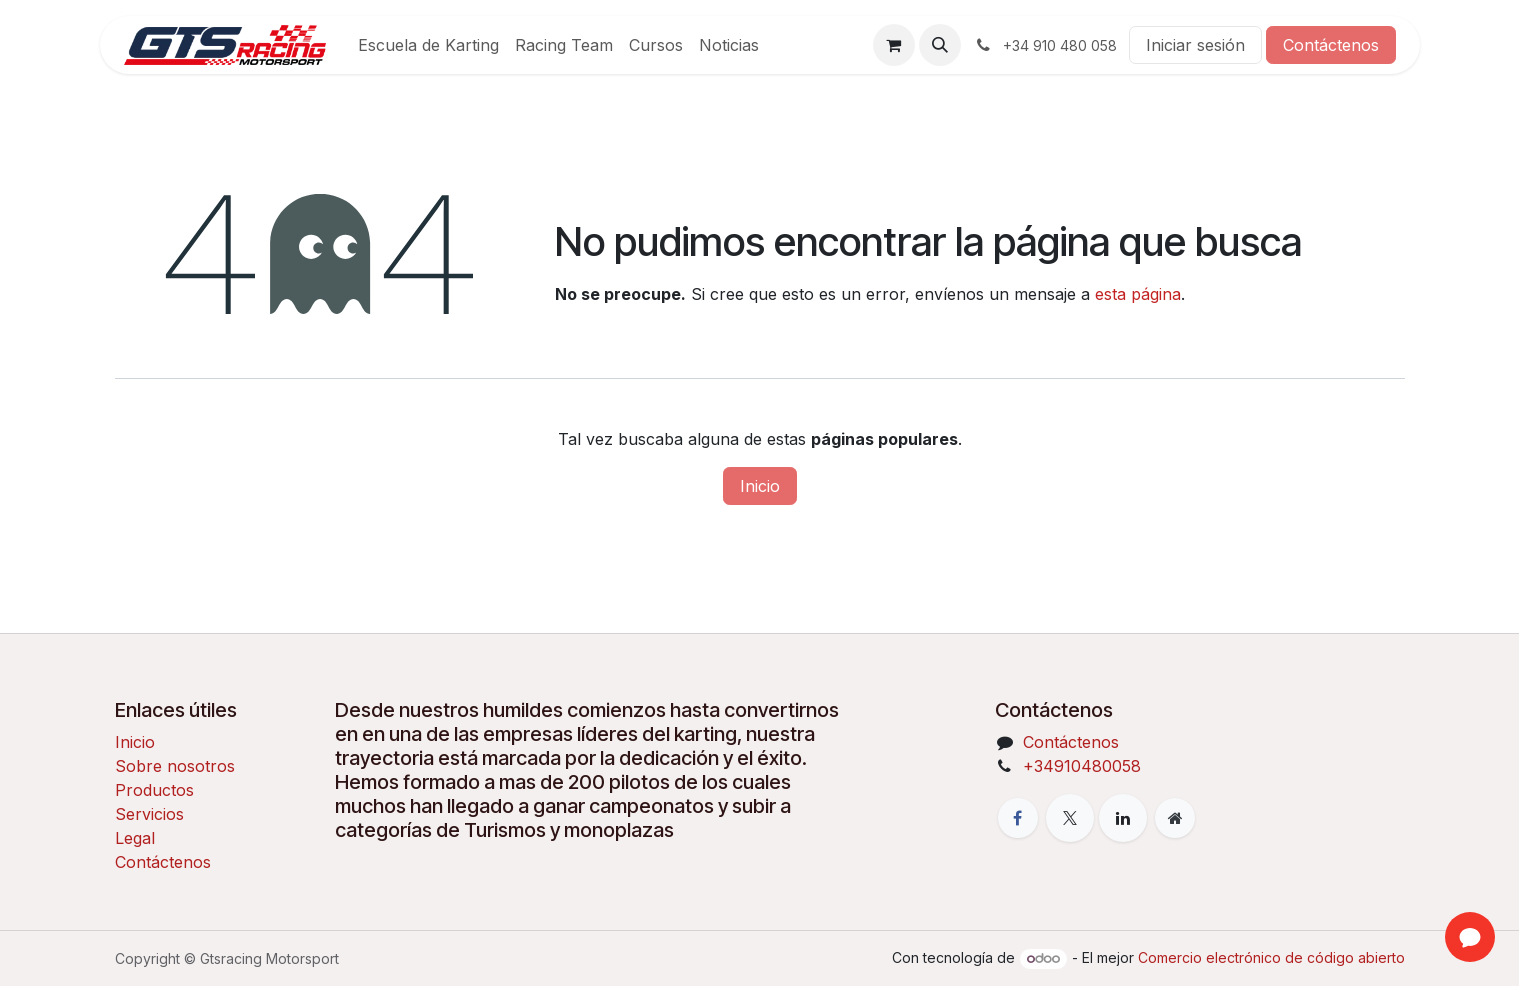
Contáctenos (1331, 45)
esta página (1138, 294)
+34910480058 (1082, 766)
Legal (135, 838)
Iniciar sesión (1195, 45)
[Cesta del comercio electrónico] (894, 45)
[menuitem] (428, 45)
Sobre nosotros (175, 766)
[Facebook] (1018, 818)
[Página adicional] (1175, 818)
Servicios (149, 814)
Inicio (760, 486)
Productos (154, 790)
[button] (940, 45)
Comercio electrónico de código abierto (1271, 957)
